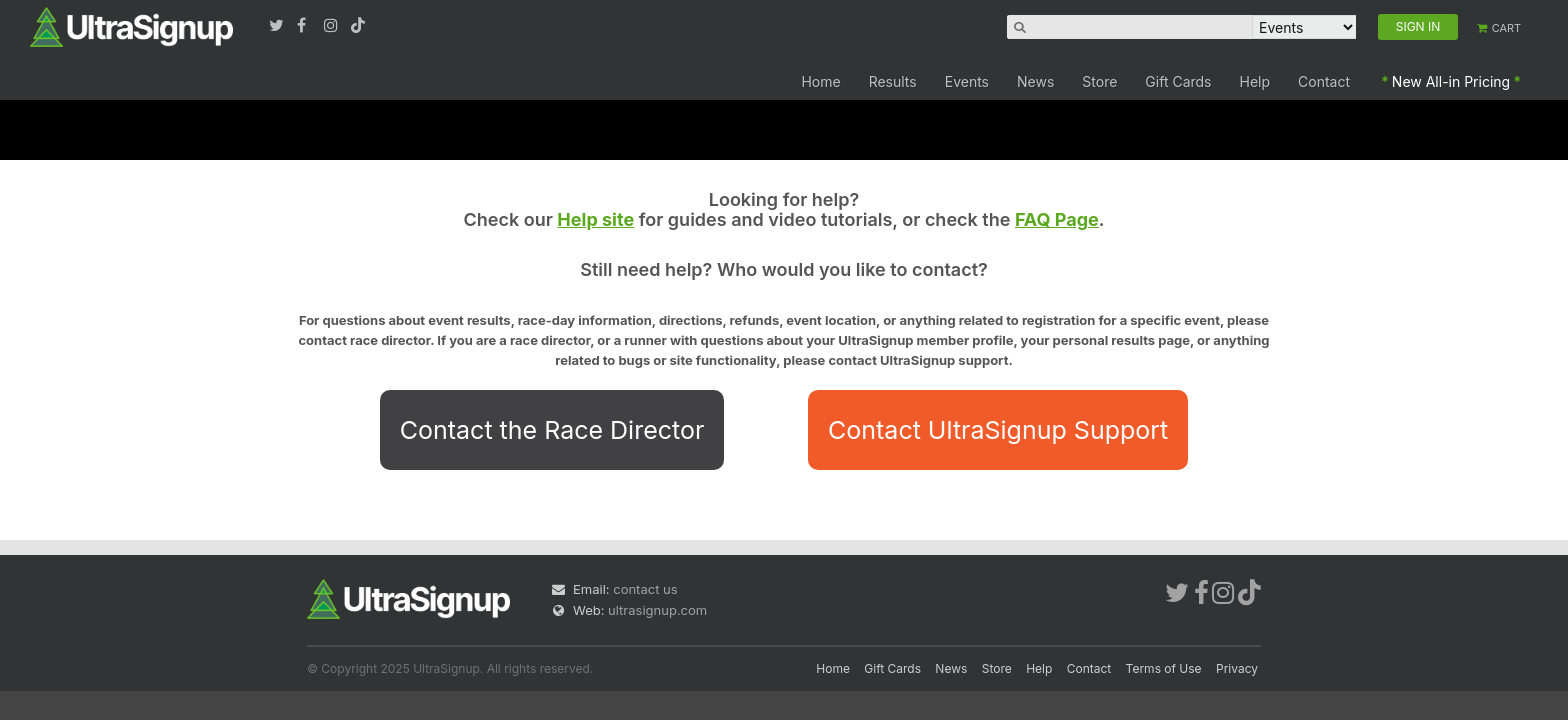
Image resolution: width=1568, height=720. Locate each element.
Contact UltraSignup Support (998, 430)
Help (1255, 81)
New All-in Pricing (1451, 81)
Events (967, 81)
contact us (645, 589)
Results (893, 81)
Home (820, 81)
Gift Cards (1178, 81)
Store (1099, 81)
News (1035, 81)
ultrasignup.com (657, 610)
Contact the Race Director (552, 430)
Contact (1324, 81)
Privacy (1237, 668)
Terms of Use (1164, 668)
